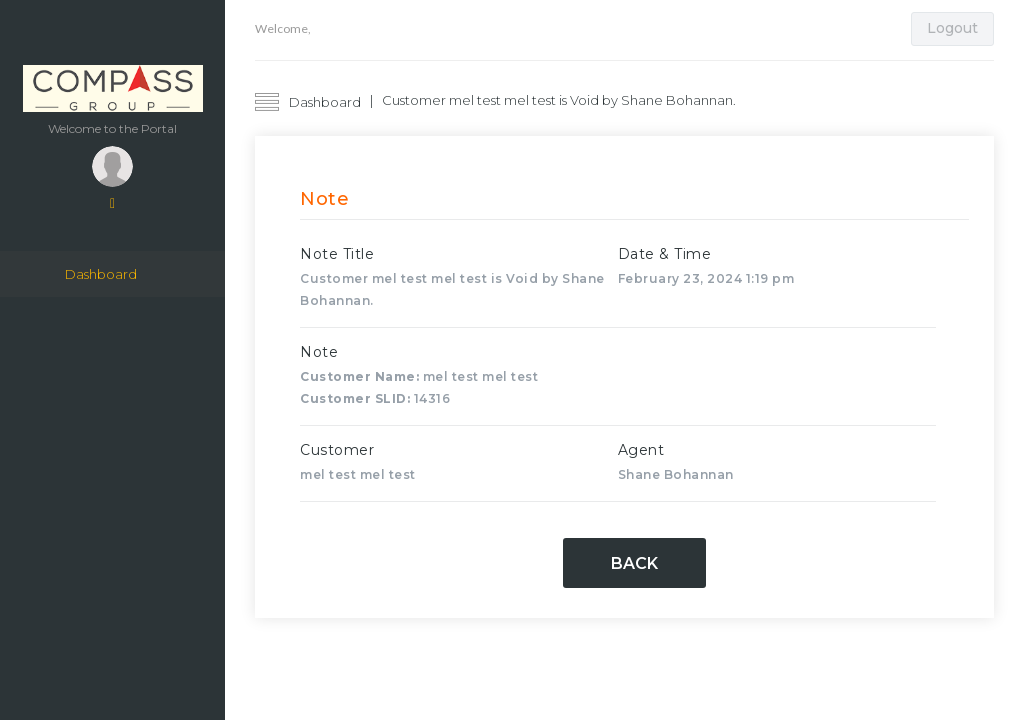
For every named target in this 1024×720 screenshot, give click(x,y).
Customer (337, 450)
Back (634, 563)
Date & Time (665, 254)
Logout (952, 28)
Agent (641, 450)
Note (319, 352)
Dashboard (101, 274)
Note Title (337, 254)
